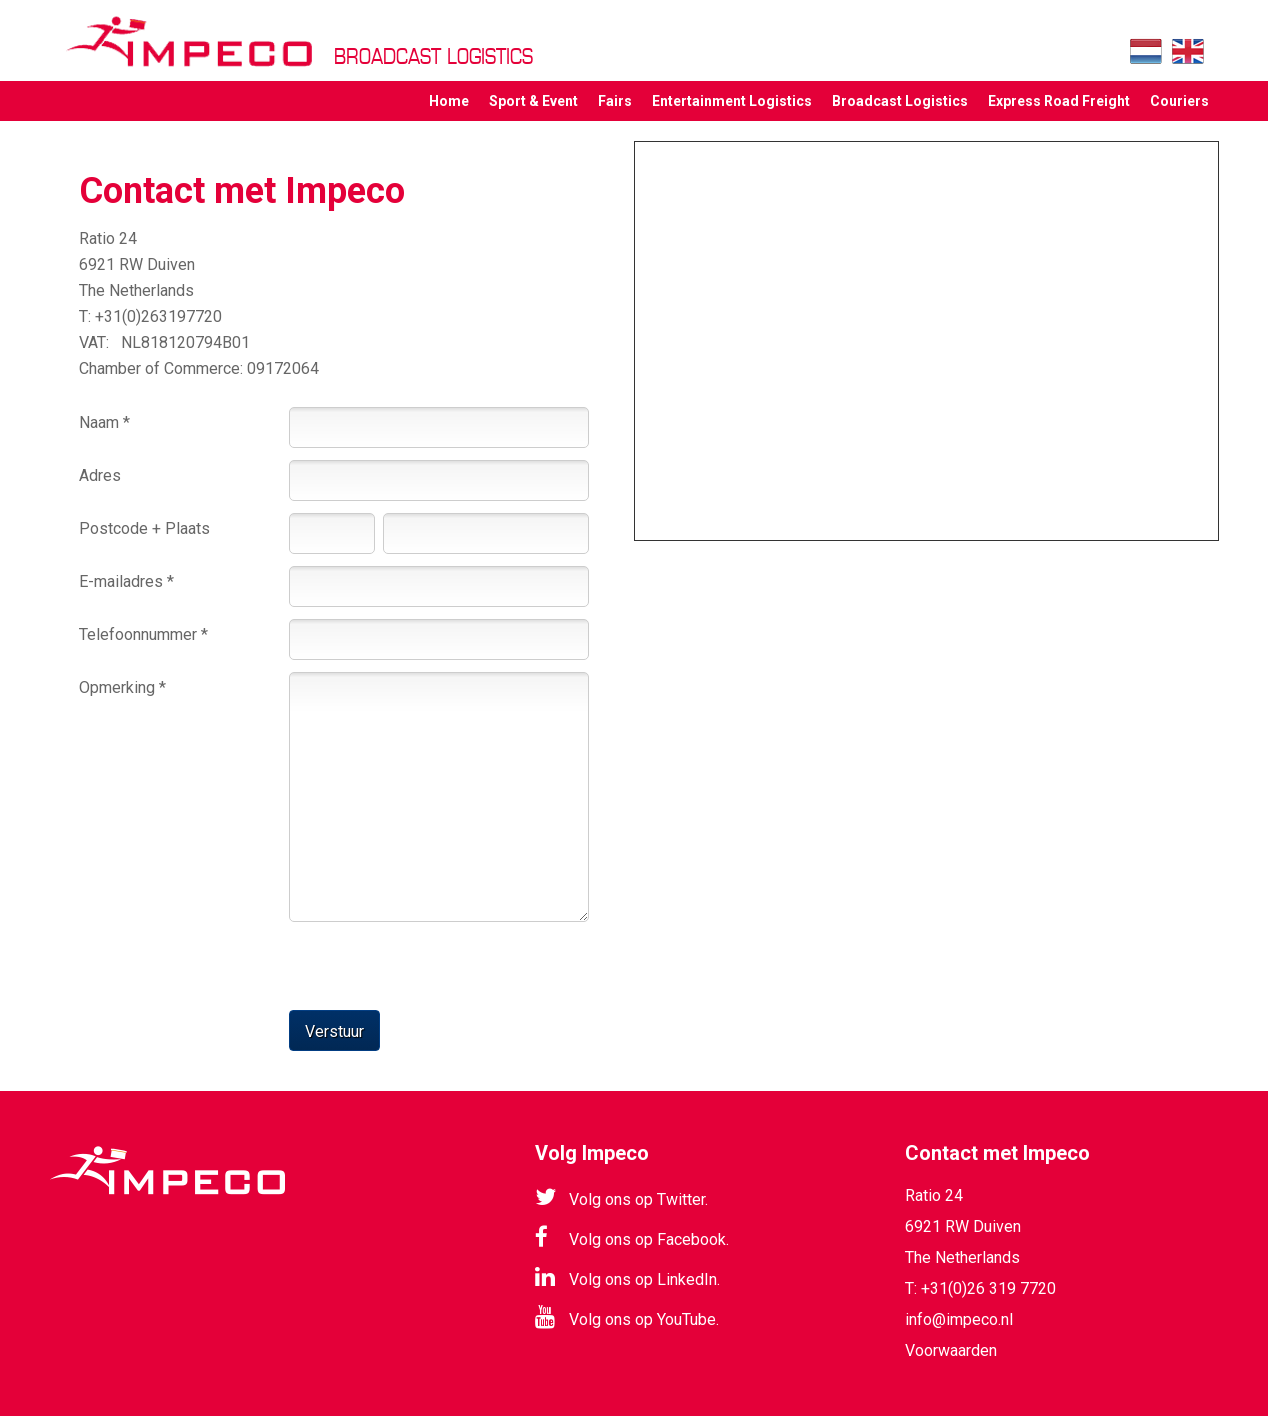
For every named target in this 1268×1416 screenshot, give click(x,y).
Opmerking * (122, 687)
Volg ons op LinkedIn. (627, 1277)
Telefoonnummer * (143, 634)
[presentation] (231, 961)
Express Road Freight (1059, 101)
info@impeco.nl (959, 1319)
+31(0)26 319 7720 (988, 1288)
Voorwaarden (951, 1350)
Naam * (104, 422)
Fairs (615, 101)
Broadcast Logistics (900, 101)
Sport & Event (533, 101)
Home (449, 101)
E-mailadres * (126, 581)
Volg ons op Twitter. (621, 1197)
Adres (100, 475)
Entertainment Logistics (732, 101)
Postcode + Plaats (144, 528)
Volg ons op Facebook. (632, 1237)
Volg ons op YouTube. (627, 1317)
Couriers (1179, 101)
